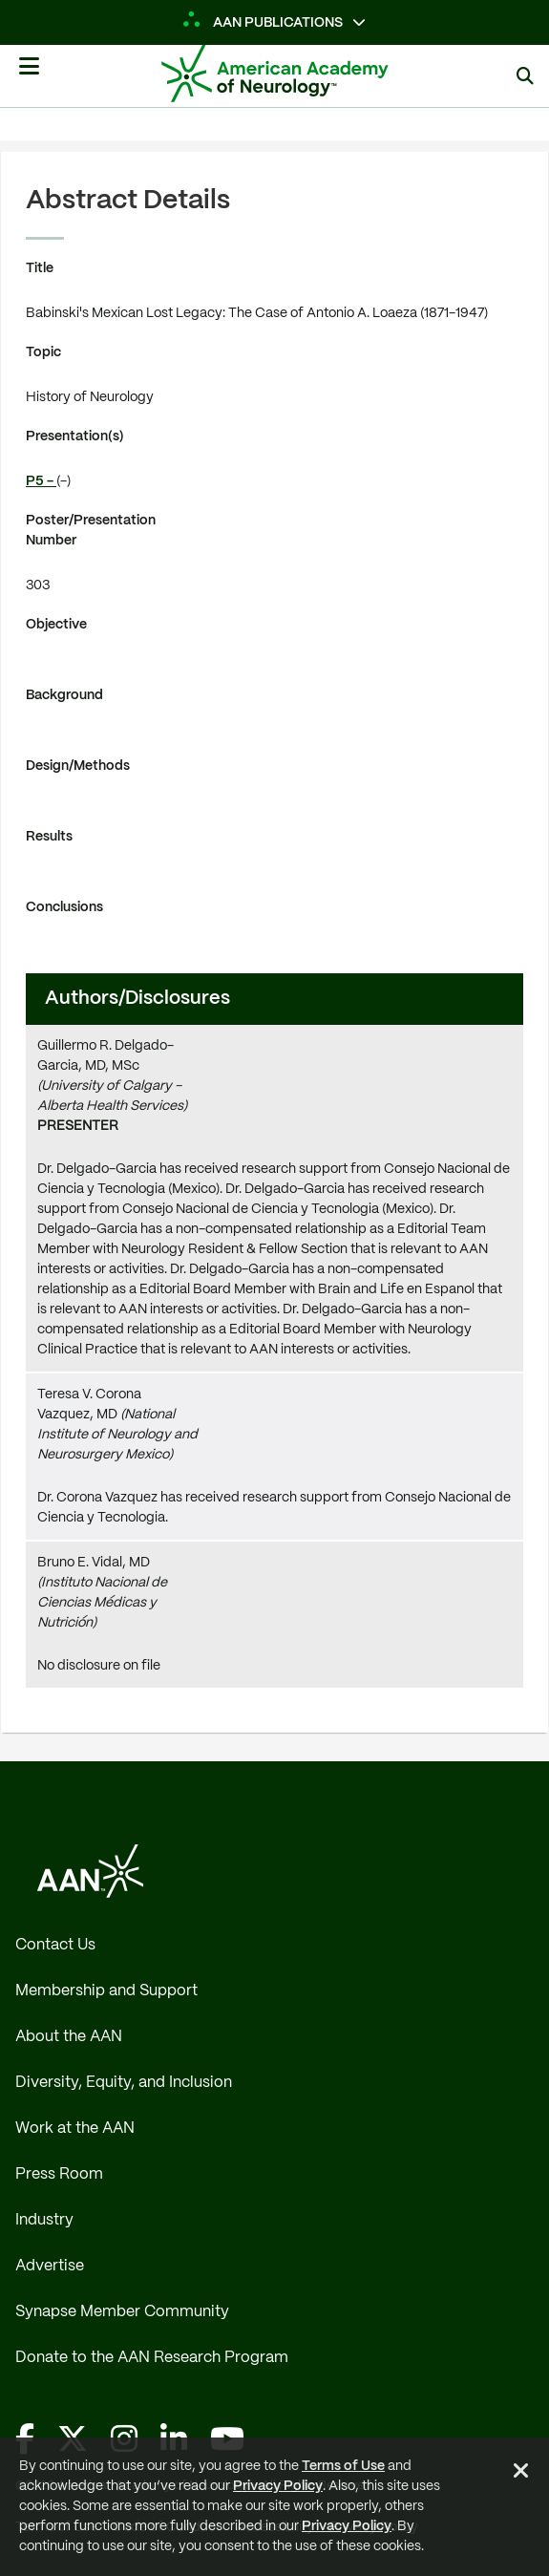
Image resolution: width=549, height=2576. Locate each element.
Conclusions (64, 907)
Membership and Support (106, 1991)
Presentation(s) (75, 436)
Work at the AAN (75, 2128)
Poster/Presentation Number (91, 530)
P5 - (41, 481)
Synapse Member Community (122, 2312)
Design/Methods (78, 766)
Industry (44, 2220)
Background (64, 695)
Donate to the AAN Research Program (151, 2358)
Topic (43, 352)
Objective (56, 624)
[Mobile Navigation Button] (28, 73)
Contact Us (55, 1945)
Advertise (49, 2266)
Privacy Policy (278, 2486)
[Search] (525, 76)
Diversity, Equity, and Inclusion (123, 2083)
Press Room (59, 2174)
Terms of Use (343, 2466)
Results (49, 836)
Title (39, 268)
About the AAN (68, 2037)
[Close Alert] (521, 2474)
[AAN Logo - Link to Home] (303, 73)
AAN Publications (264, 23)
